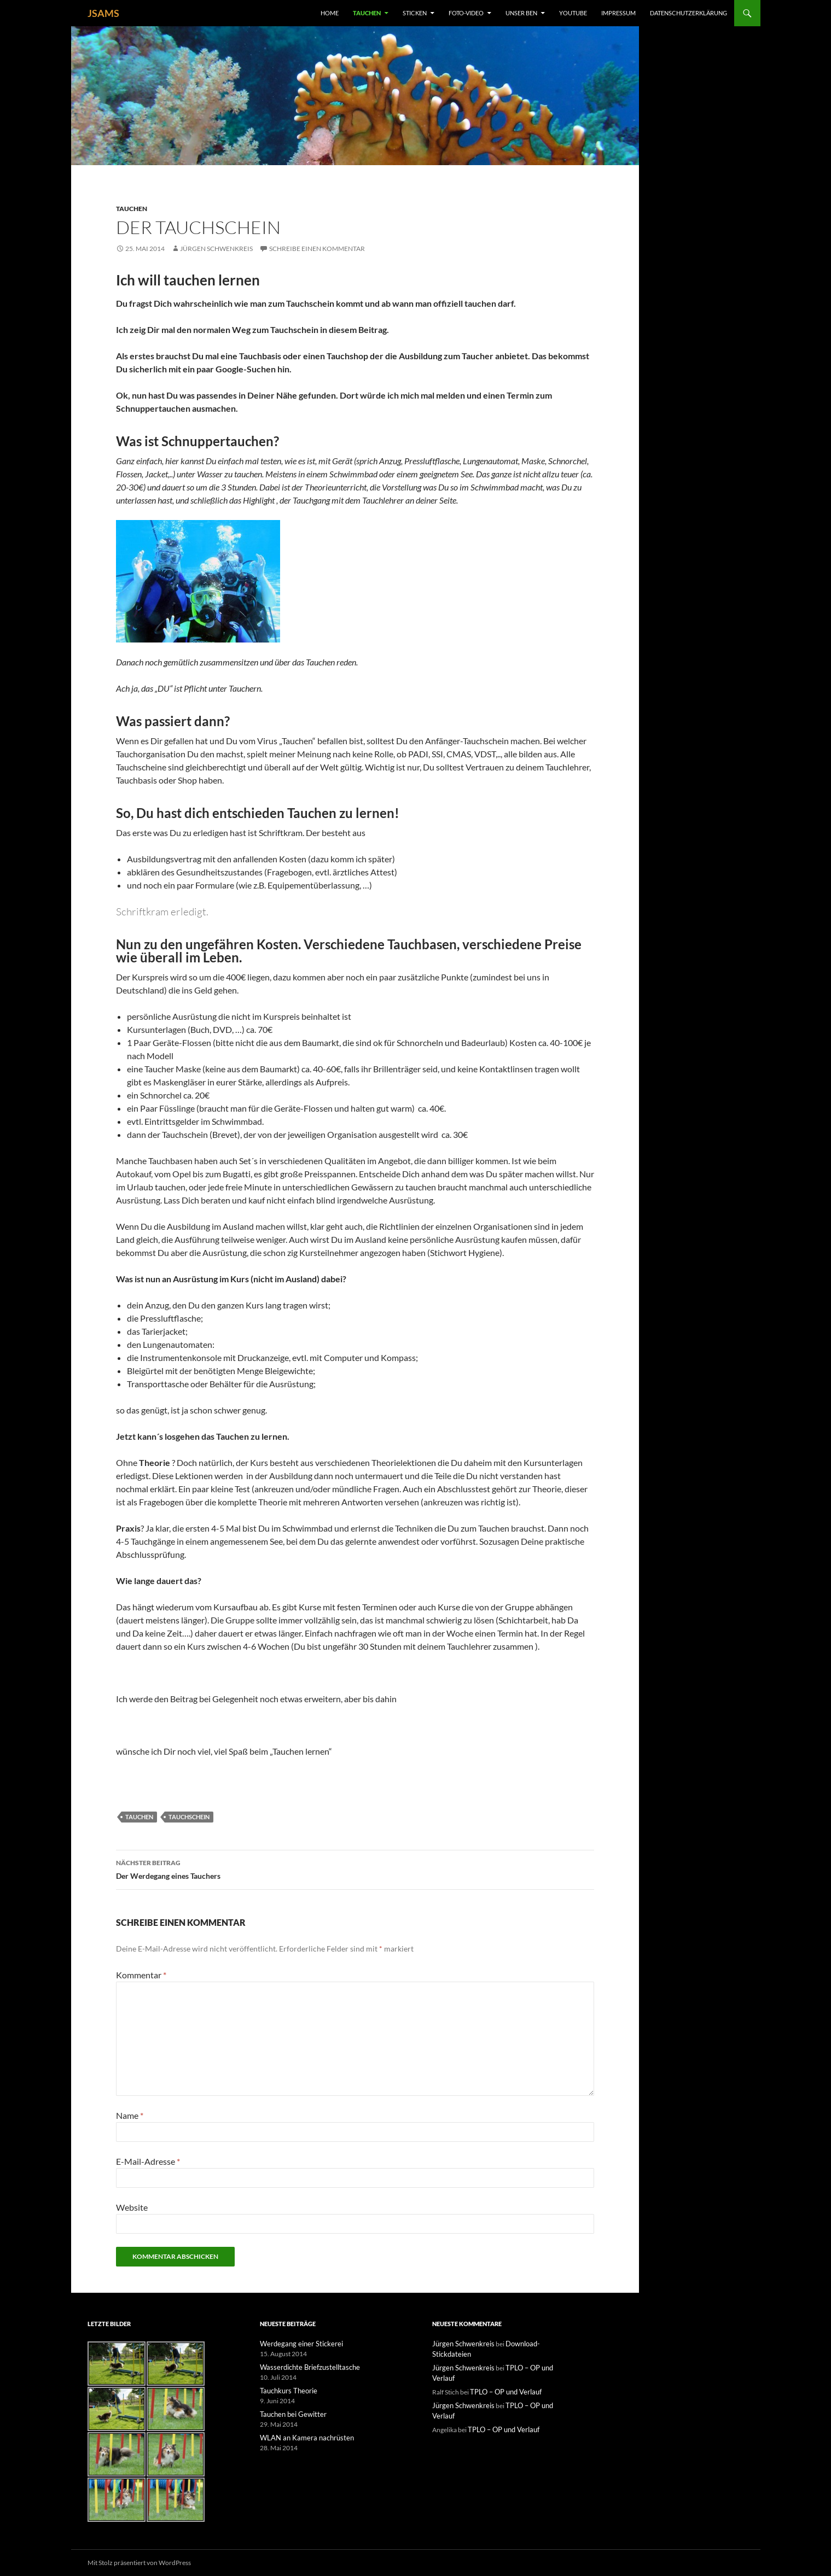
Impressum (618, 12)
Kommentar (141, 1975)
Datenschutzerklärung (688, 12)
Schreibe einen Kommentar (317, 248)
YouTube (573, 12)
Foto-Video (466, 12)
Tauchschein (189, 1816)
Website (132, 2207)
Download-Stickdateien (533, 2343)
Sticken (415, 12)
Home (330, 12)
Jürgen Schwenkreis (216, 248)
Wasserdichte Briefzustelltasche (305, 2366)
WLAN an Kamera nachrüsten (302, 2435)
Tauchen (367, 12)
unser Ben (521, 12)
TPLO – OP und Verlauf (533, 2356)
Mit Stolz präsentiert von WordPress (139, 2563)
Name (129, 2115)
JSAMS (103, 13)
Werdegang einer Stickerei (297, 2343)
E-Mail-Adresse (148, 2161)
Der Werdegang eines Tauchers (355, 1868)
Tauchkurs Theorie (286, 2389)
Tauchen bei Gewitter (290, 2412)
